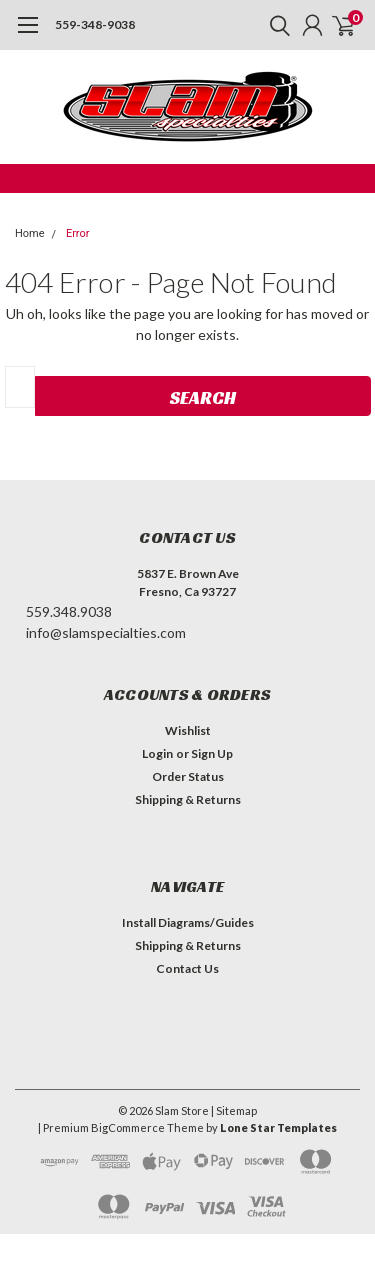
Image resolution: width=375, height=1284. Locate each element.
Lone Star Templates (278, 1127)
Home (30, 233)
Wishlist (188, 730)
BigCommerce (128, 1127)
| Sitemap (234, 1110)
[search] (275, 25)
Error (78, 233)
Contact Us (187, 968)
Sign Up (212, 753)
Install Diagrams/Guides (188, 922)
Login (157, 753)
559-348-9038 (95, 24)
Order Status (188, 776)
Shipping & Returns (188, 799)
